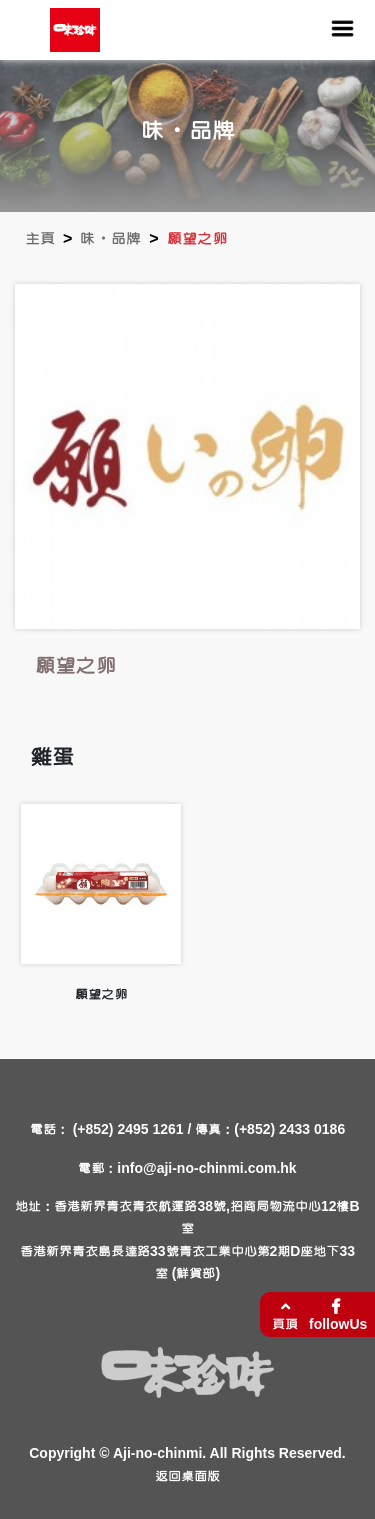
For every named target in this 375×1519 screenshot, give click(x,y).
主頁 (40, 239)
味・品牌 (110, 239)
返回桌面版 (187, 1477)
